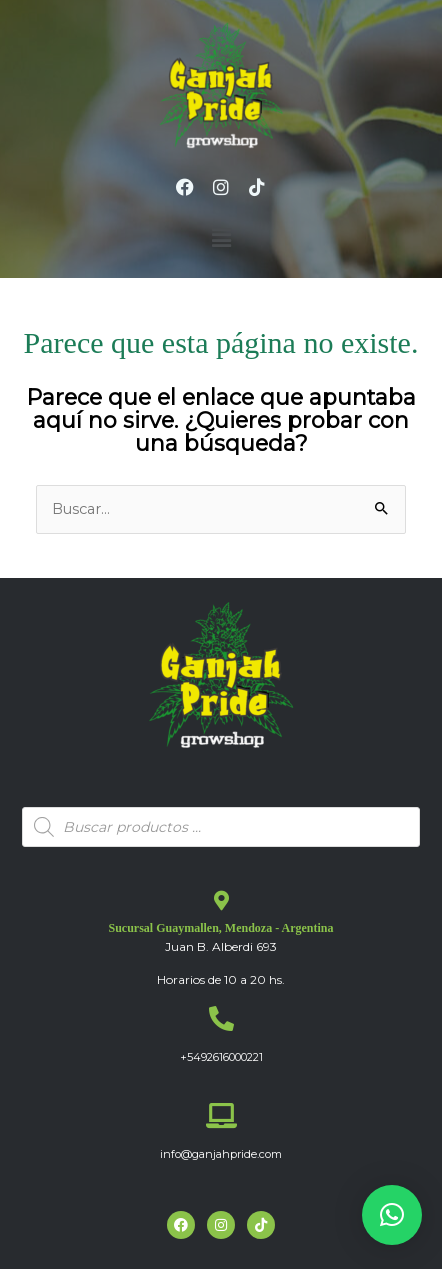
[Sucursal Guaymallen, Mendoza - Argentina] (221, 901)
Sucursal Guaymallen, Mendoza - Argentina (220, 928)
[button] (221, 239)
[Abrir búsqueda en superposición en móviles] (221, 827)
